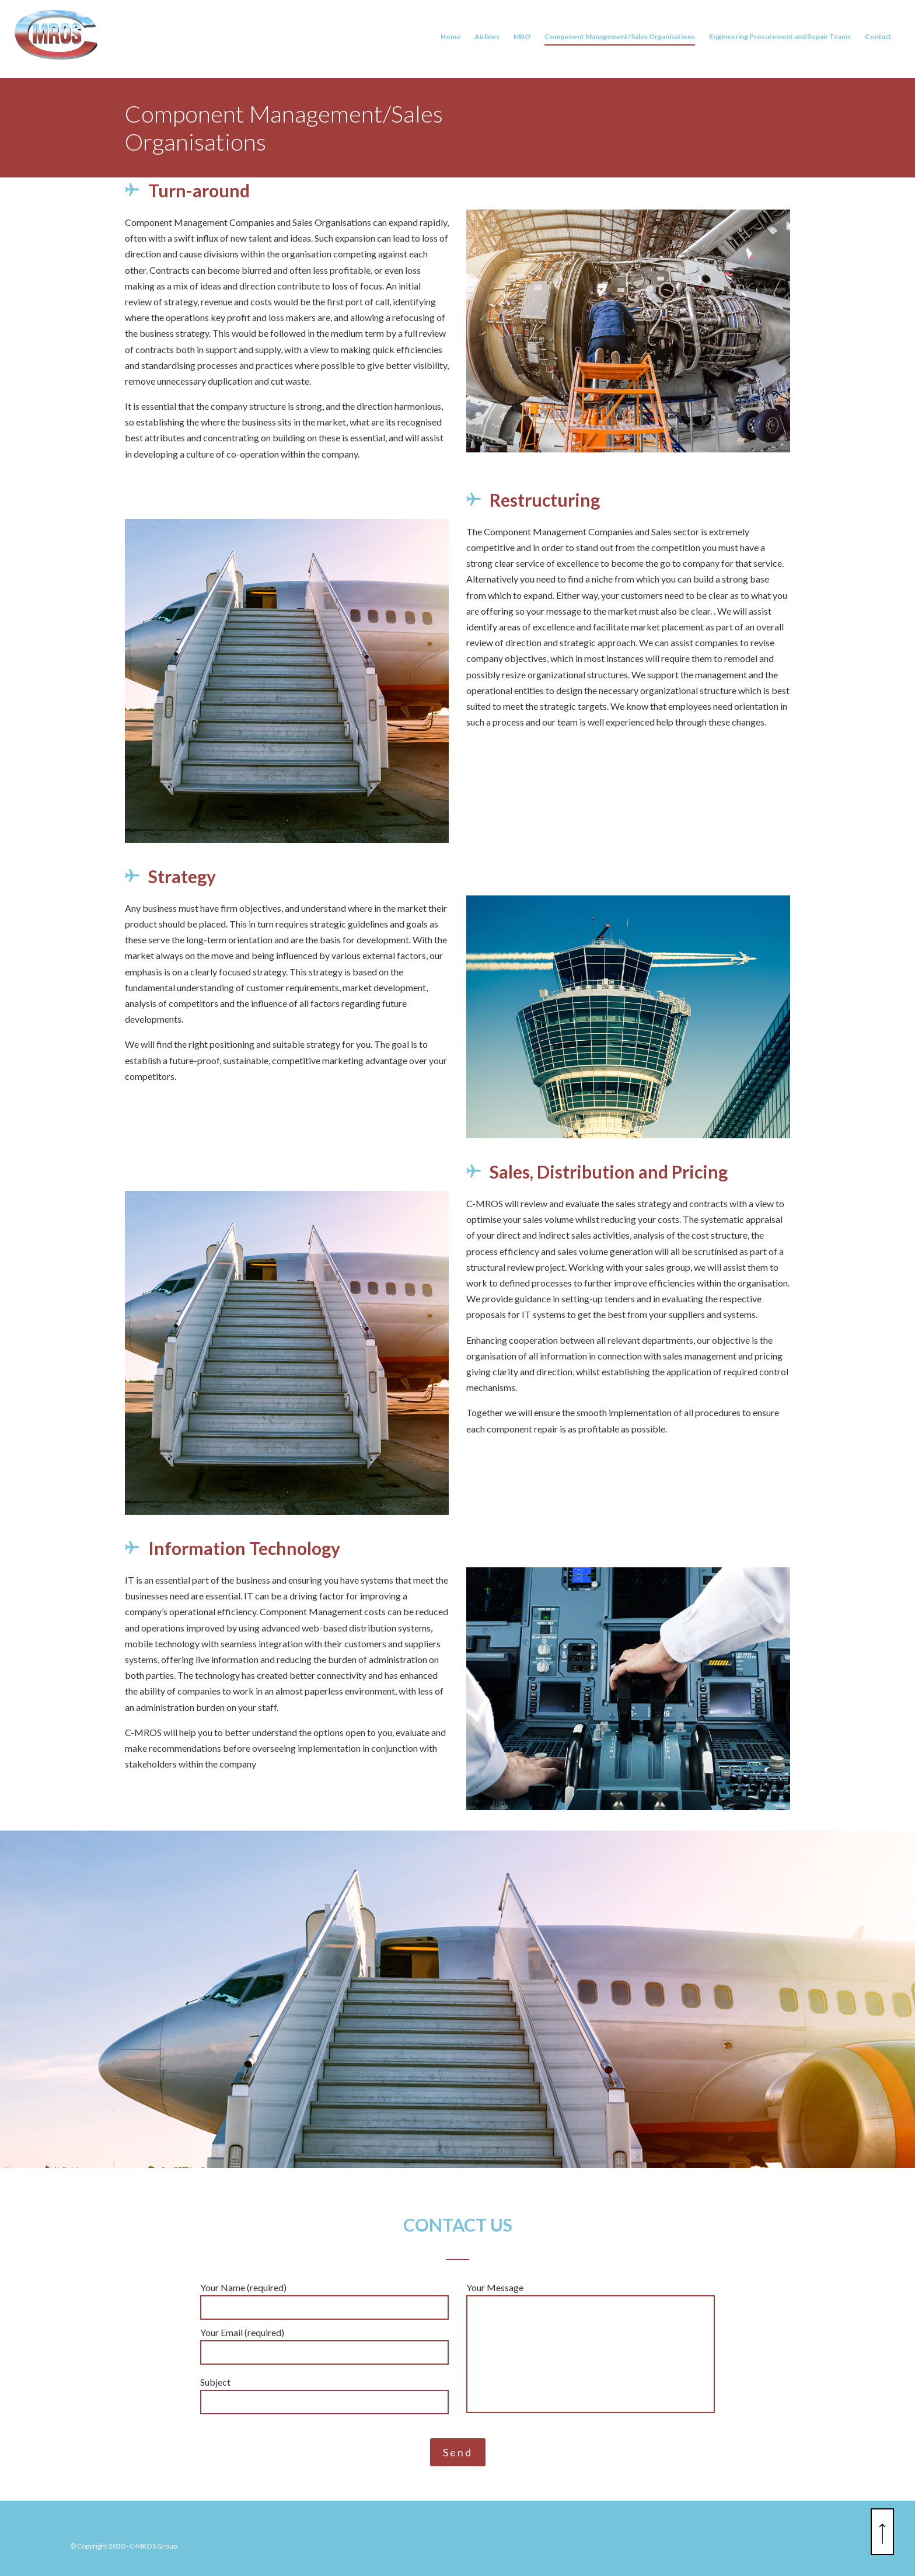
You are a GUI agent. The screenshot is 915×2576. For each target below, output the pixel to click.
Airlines (487, 40)
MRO (522, 40)
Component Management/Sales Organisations (619, 40)
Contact (878, 40)
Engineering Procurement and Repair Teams (780, 40)
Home (450, 40)
